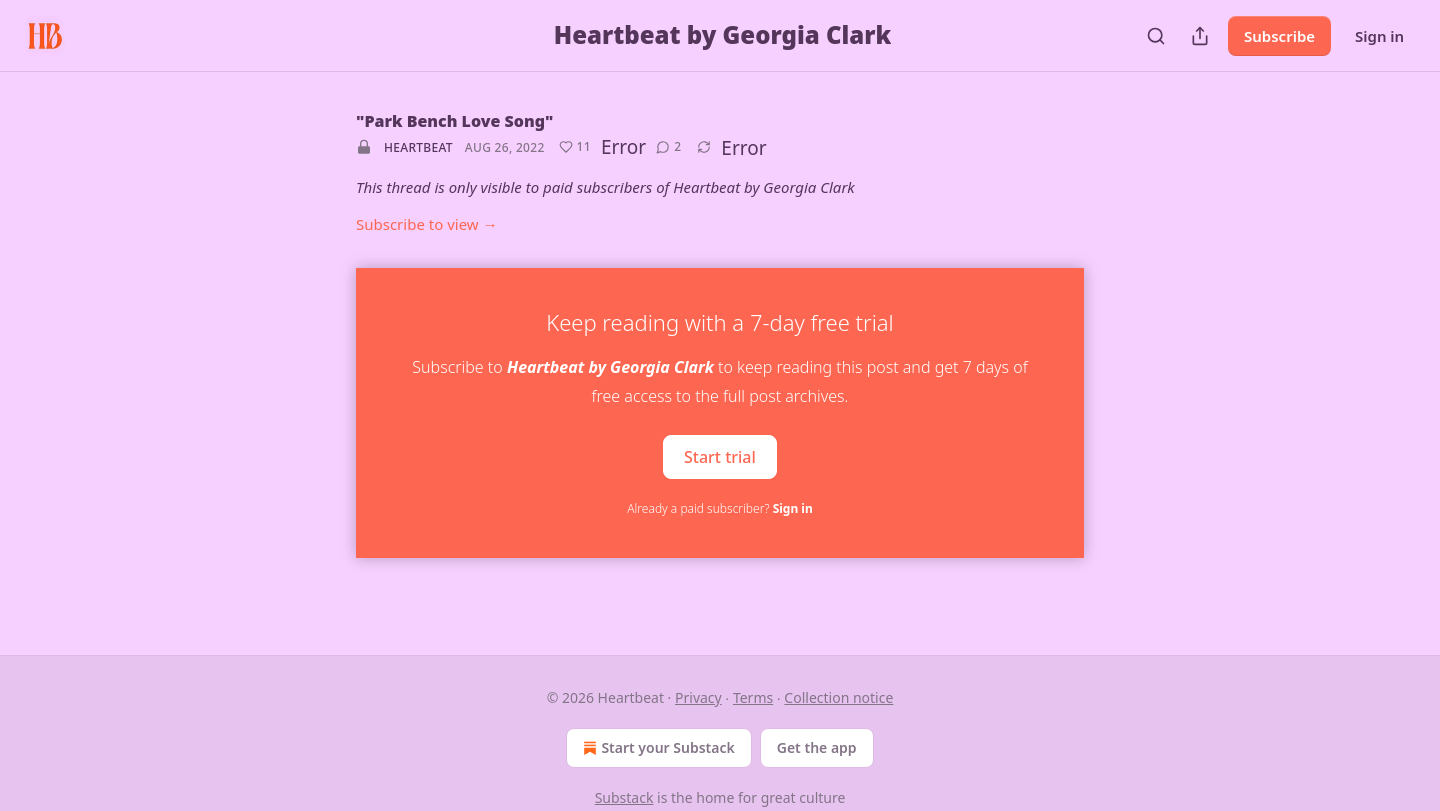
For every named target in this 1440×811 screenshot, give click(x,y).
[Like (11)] (575, 147)
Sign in (1379, 36)
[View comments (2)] (668, 147)
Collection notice (838, 697)
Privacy (698, 697)
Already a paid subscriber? (719, 508)
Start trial (720, 456)
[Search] (1156, 36)
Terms (753, 697)
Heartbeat (418, 147)
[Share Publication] (1200, 36)
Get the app (817, 747)
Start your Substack (656, 748)
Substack (624, 797)
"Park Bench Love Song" (454, 121)
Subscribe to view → (427, 224)
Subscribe (1279, 36)
